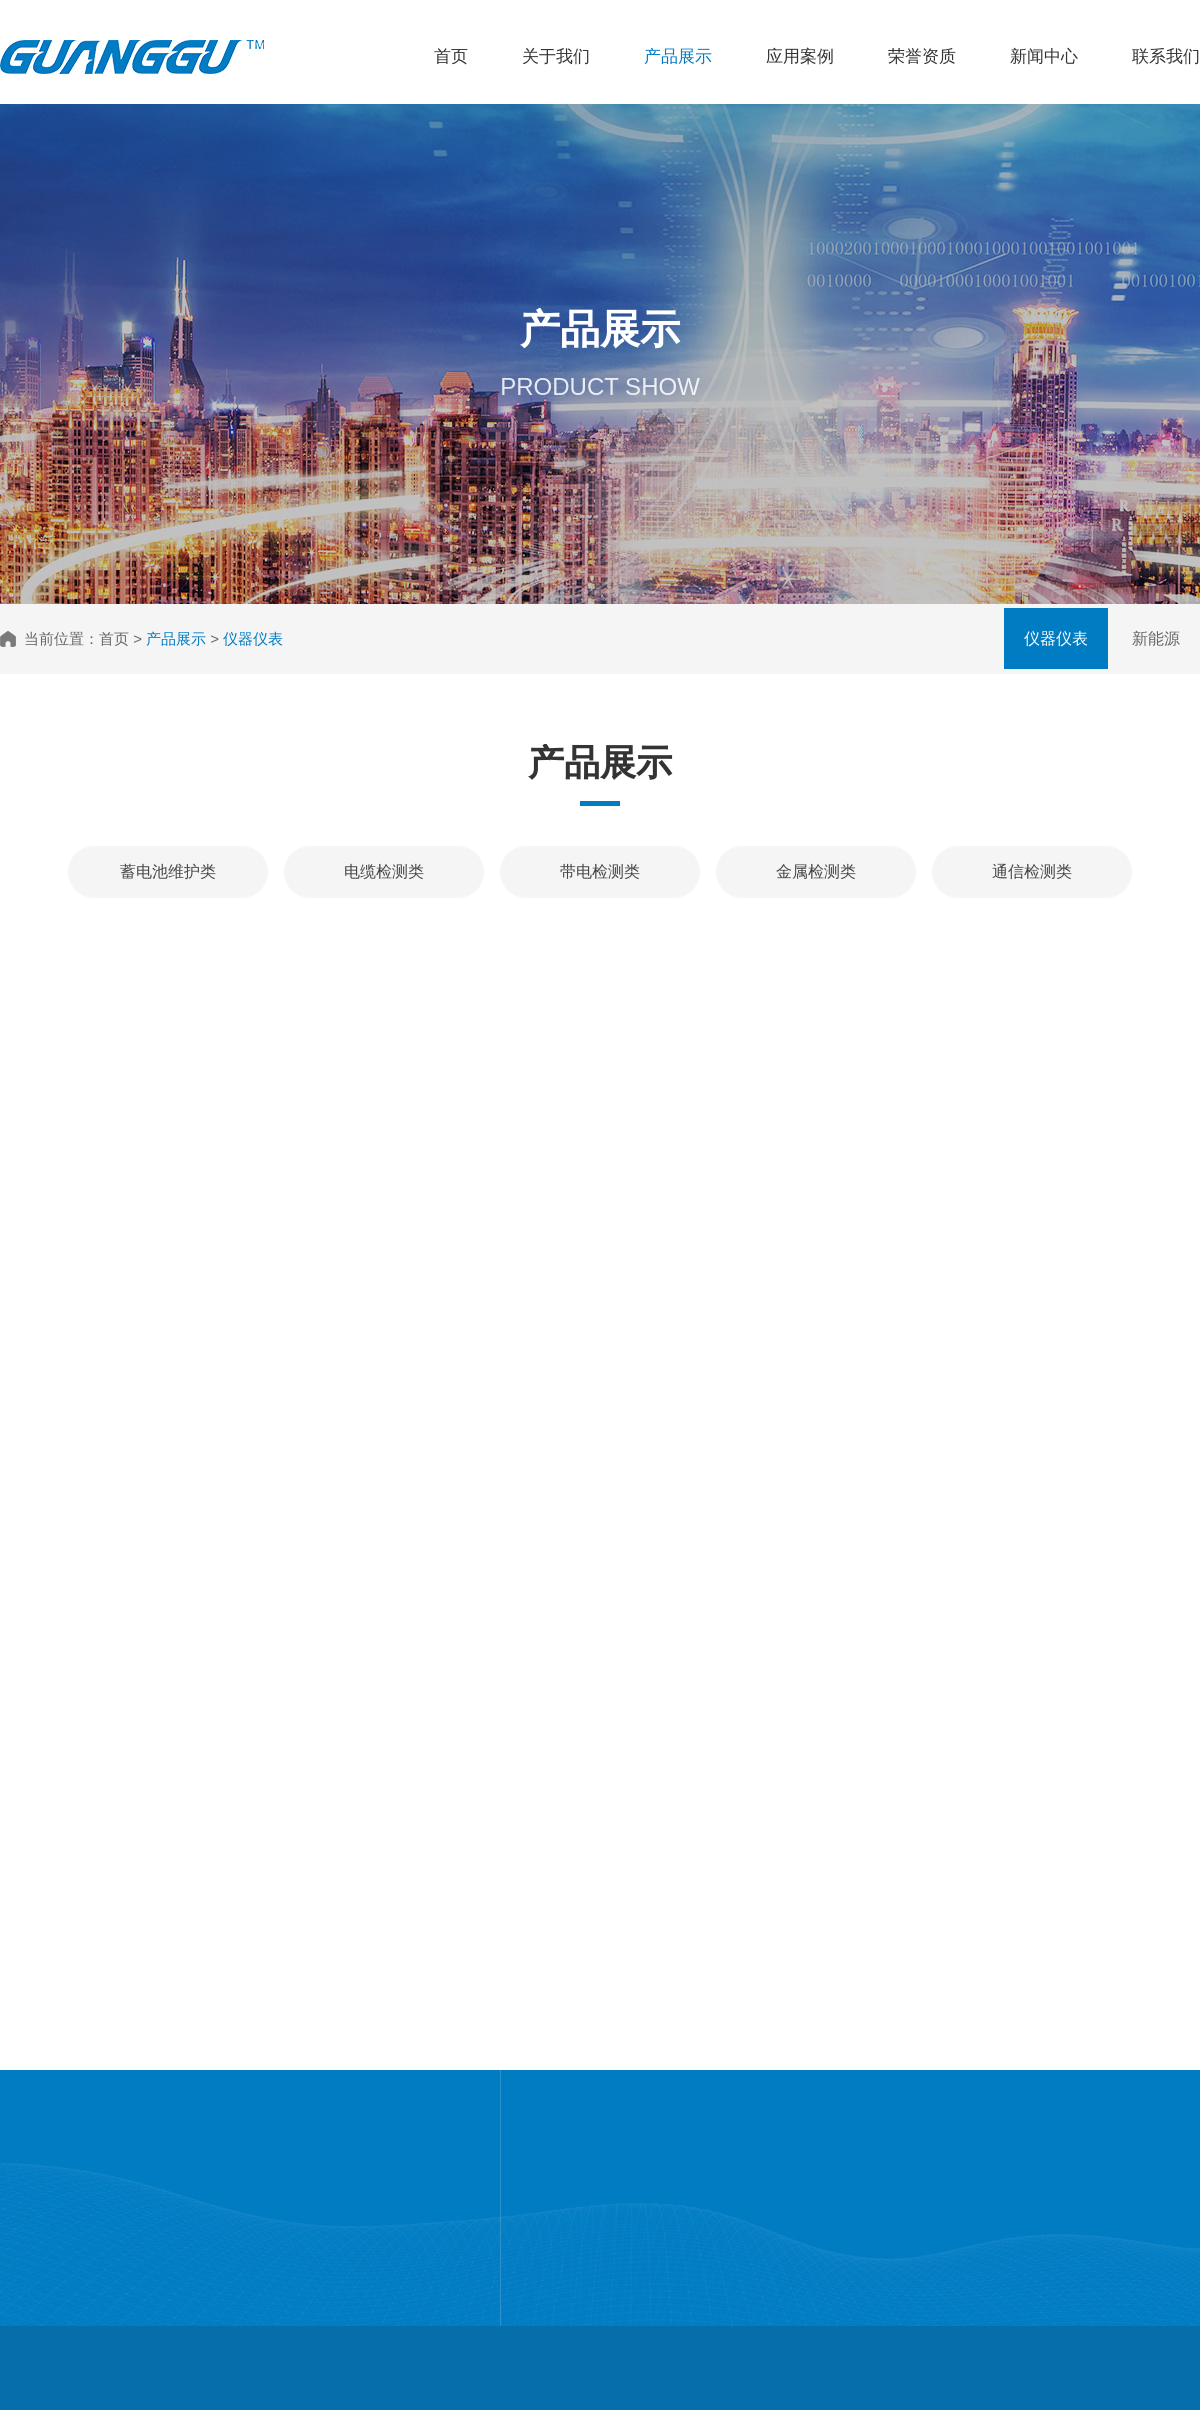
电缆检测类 (384, 871)
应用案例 (800, 56)
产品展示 (678, 56)
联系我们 (1166, 56)
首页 (451, 56)
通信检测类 (1032, 871)
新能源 (1156, 638)
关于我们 (556, 56)
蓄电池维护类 (168, 871)
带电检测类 (600, 871)
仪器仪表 (1056, 638)
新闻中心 (1044, 56)
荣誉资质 (922, 56)
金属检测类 (816, 871)
